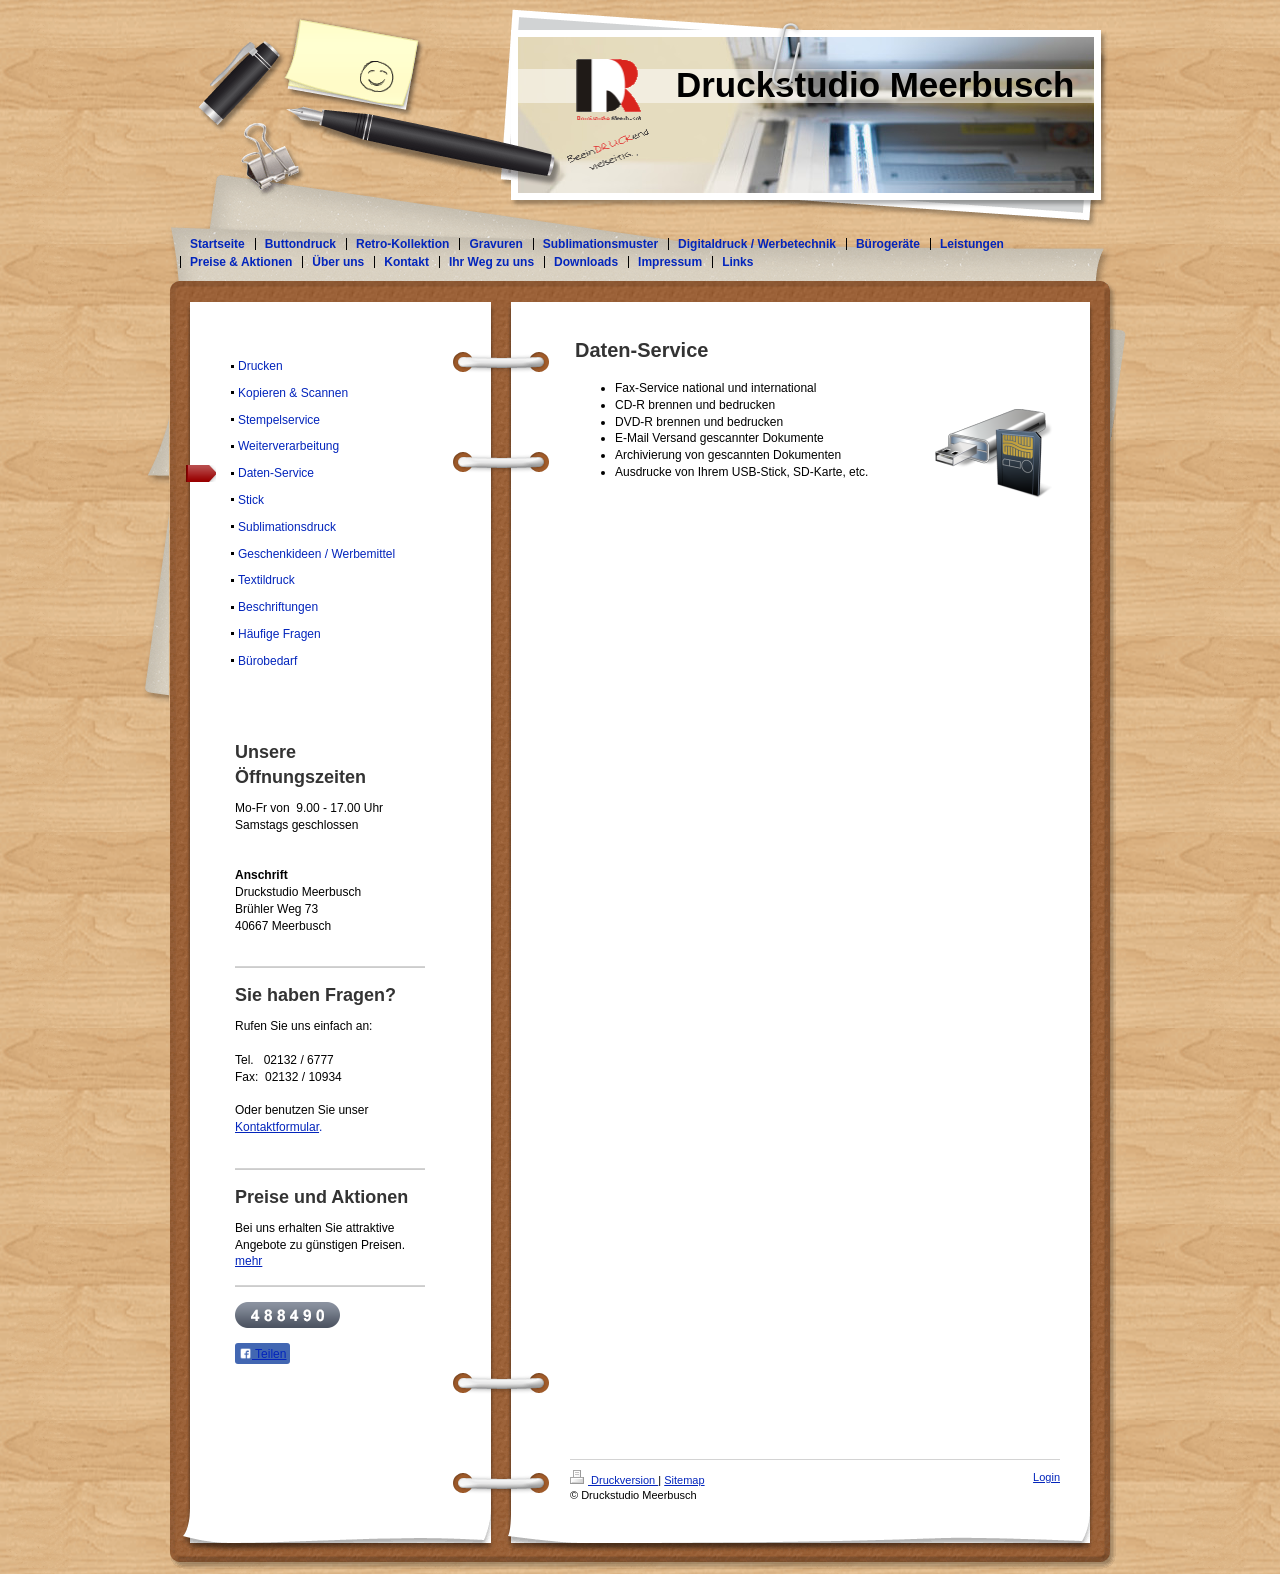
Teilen (262, 1354)
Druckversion (614, 1480)
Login (1046, 1477)
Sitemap (684, 1480)
